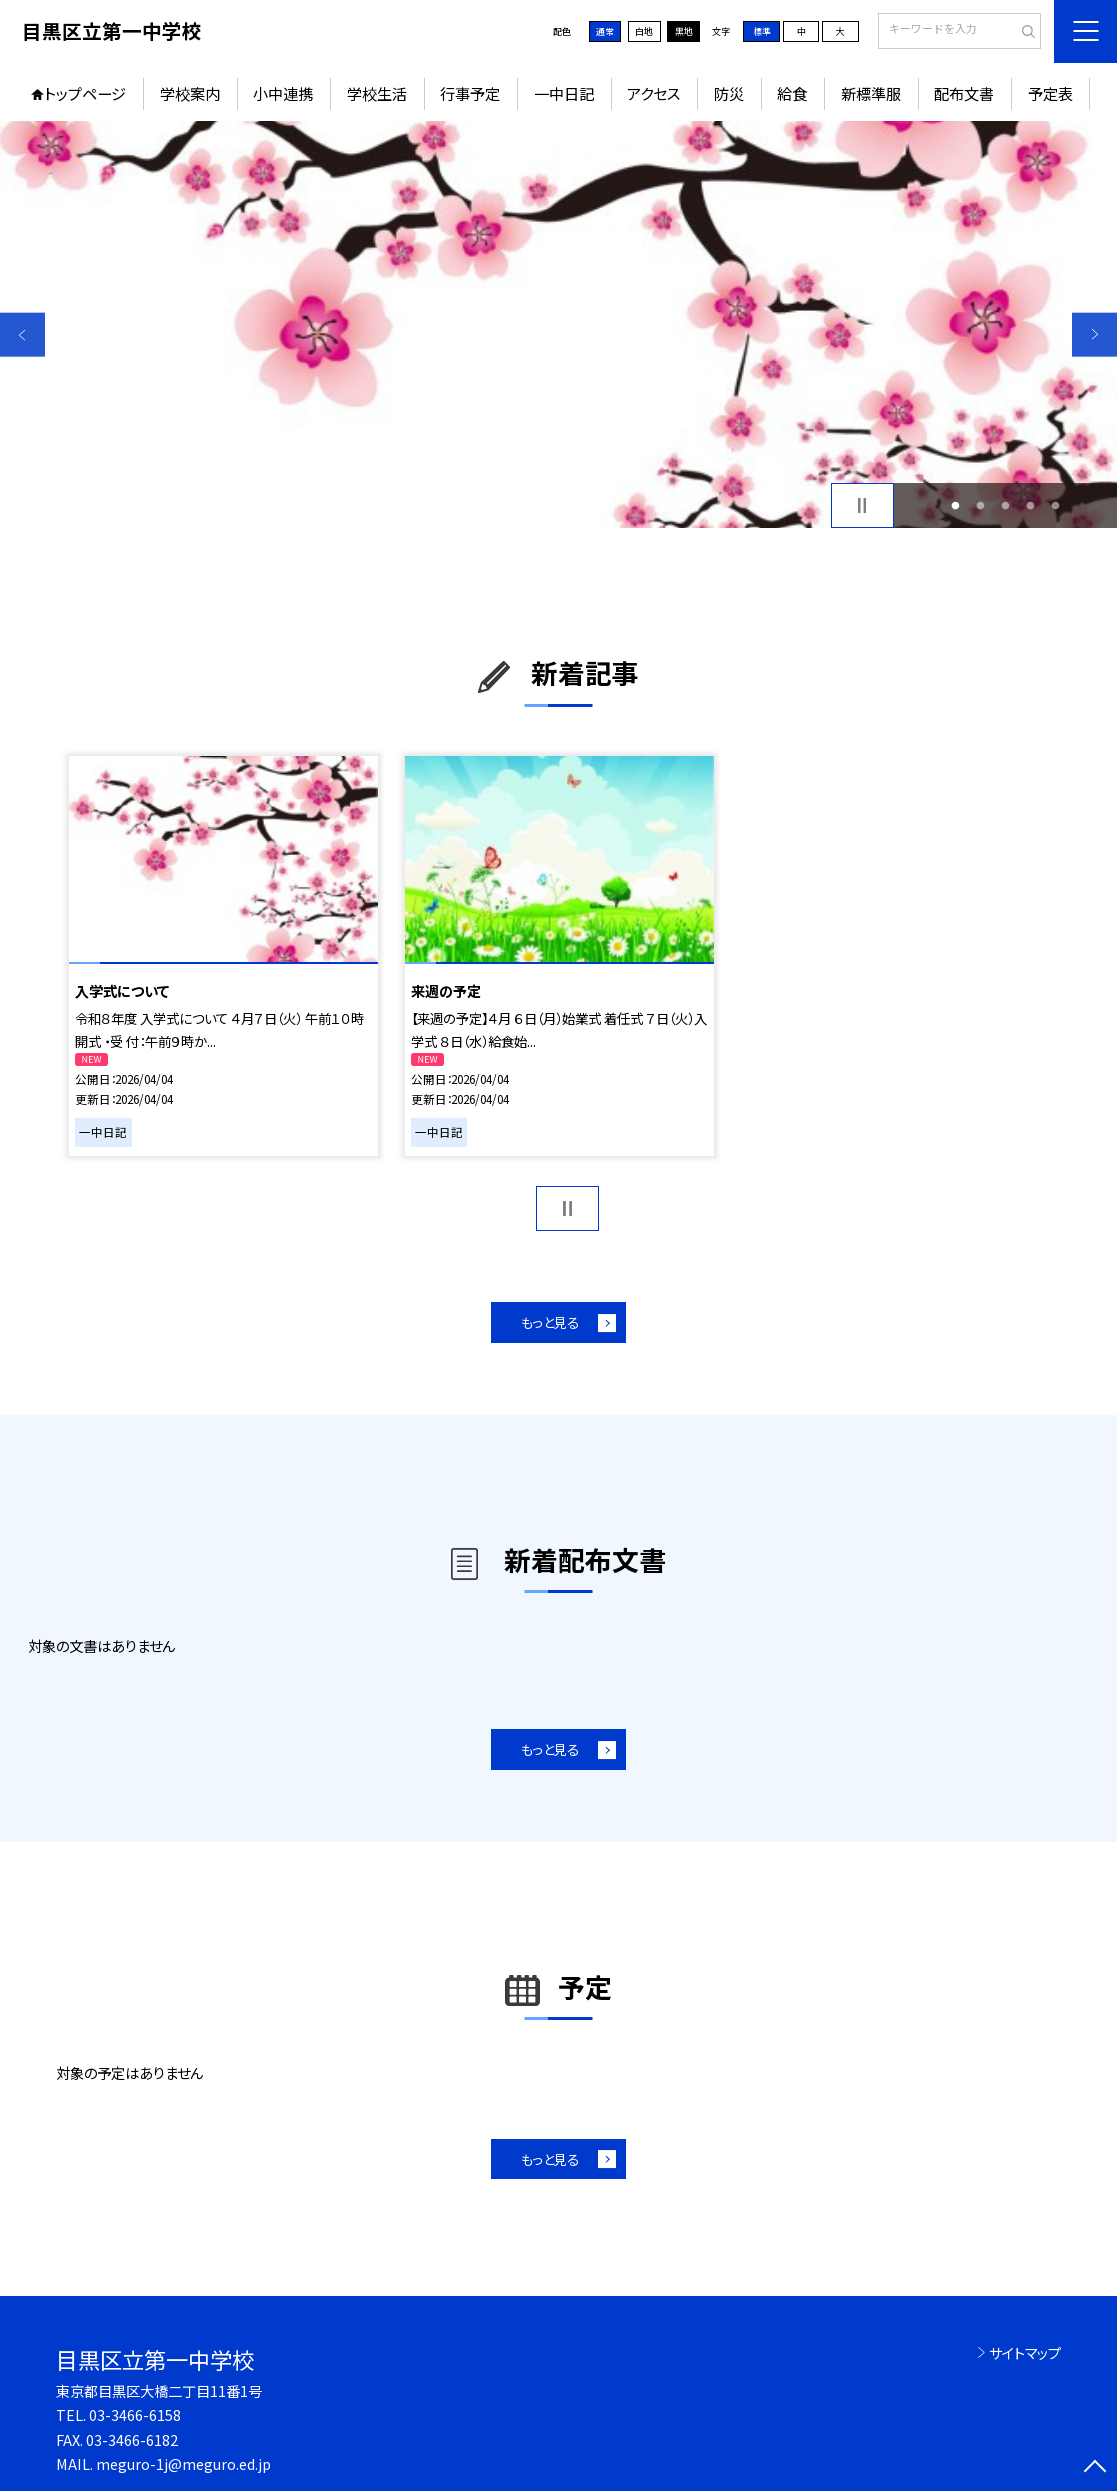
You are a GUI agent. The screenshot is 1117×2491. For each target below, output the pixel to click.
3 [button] (1005, 505)
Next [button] (1094, 334)
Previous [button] (22, 334)
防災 (729, 93)
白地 (644, 31)
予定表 (1050, 93)
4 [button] (1030, 505)
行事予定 (470, 93)
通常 (605, 31)
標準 (762, 31)
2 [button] (980, 505)
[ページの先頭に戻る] (1094, 2468)
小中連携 (283, 93)
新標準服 (871, 93)
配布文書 (964, 93)
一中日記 (564, 93)
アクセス (653, 93)
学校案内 (190, 93)
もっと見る (550, 1322)
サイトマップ (1025, 2352)
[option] (558, 324)
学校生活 (377, 93)
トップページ (85, 93)
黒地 (684, 31)
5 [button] (1055, 505)
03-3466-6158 (135, 2414)
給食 (792, 93)
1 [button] (956, 505)
